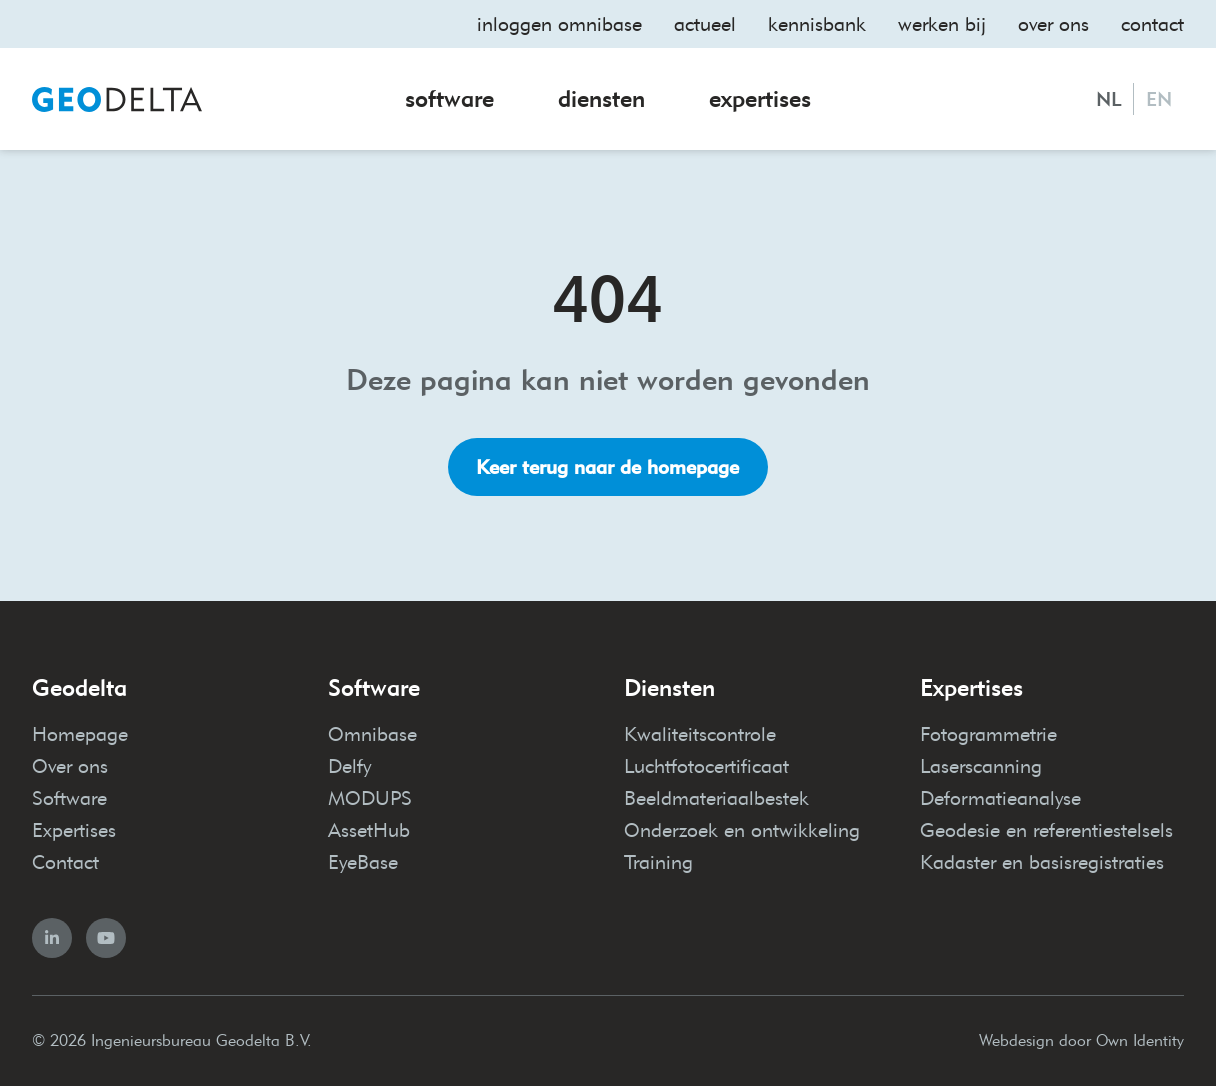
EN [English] (1159, 99)
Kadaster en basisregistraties (1042, 862)
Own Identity (1140, 1040)
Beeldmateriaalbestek (716, 798)
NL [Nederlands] (1108, 99)
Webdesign (1016, 1040)
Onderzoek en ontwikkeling (742, 830)
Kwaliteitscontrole (700, 734)
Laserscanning (981, 766)
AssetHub (369, 830)
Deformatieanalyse (1000, 798)
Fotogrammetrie (988, 734)
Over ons (1053, 24)
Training (658, 862)
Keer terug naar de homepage (607, 467)
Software (449, 98)
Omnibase (372, 734)
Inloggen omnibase (559, 24)
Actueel (705, 24)
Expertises (760, 98)
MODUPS (370, 798)
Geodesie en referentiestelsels (1046, 830)
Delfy (349, 766)
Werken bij (942, 24)
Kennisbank (817, 24)
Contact (1152, 24)
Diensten (601, 98)
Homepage (80, 734)
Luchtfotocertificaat (706, 766)
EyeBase (363, 862)
